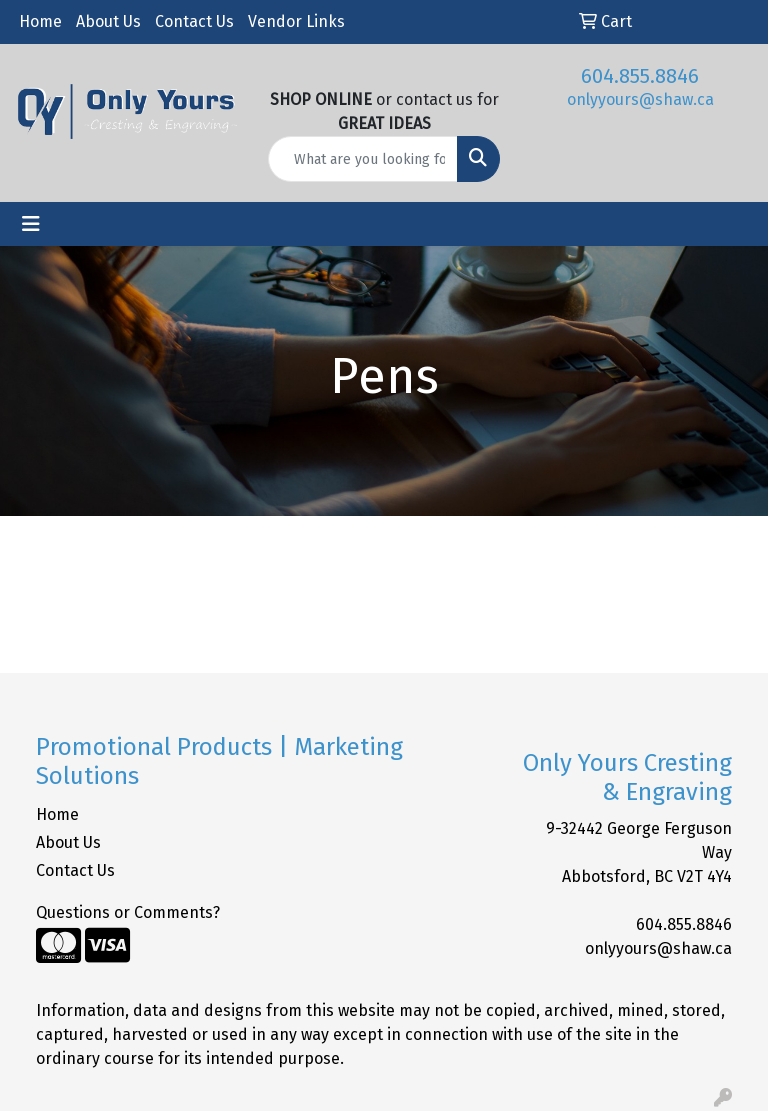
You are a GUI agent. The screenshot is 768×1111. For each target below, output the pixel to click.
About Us (108, 21)
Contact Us (194, 21)
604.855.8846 (640, 76)
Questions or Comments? (128, 912)
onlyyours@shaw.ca (640, 99)
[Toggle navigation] (31, 224)
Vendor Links (296, 21)
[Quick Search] (363, 159)
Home (40, 21)
